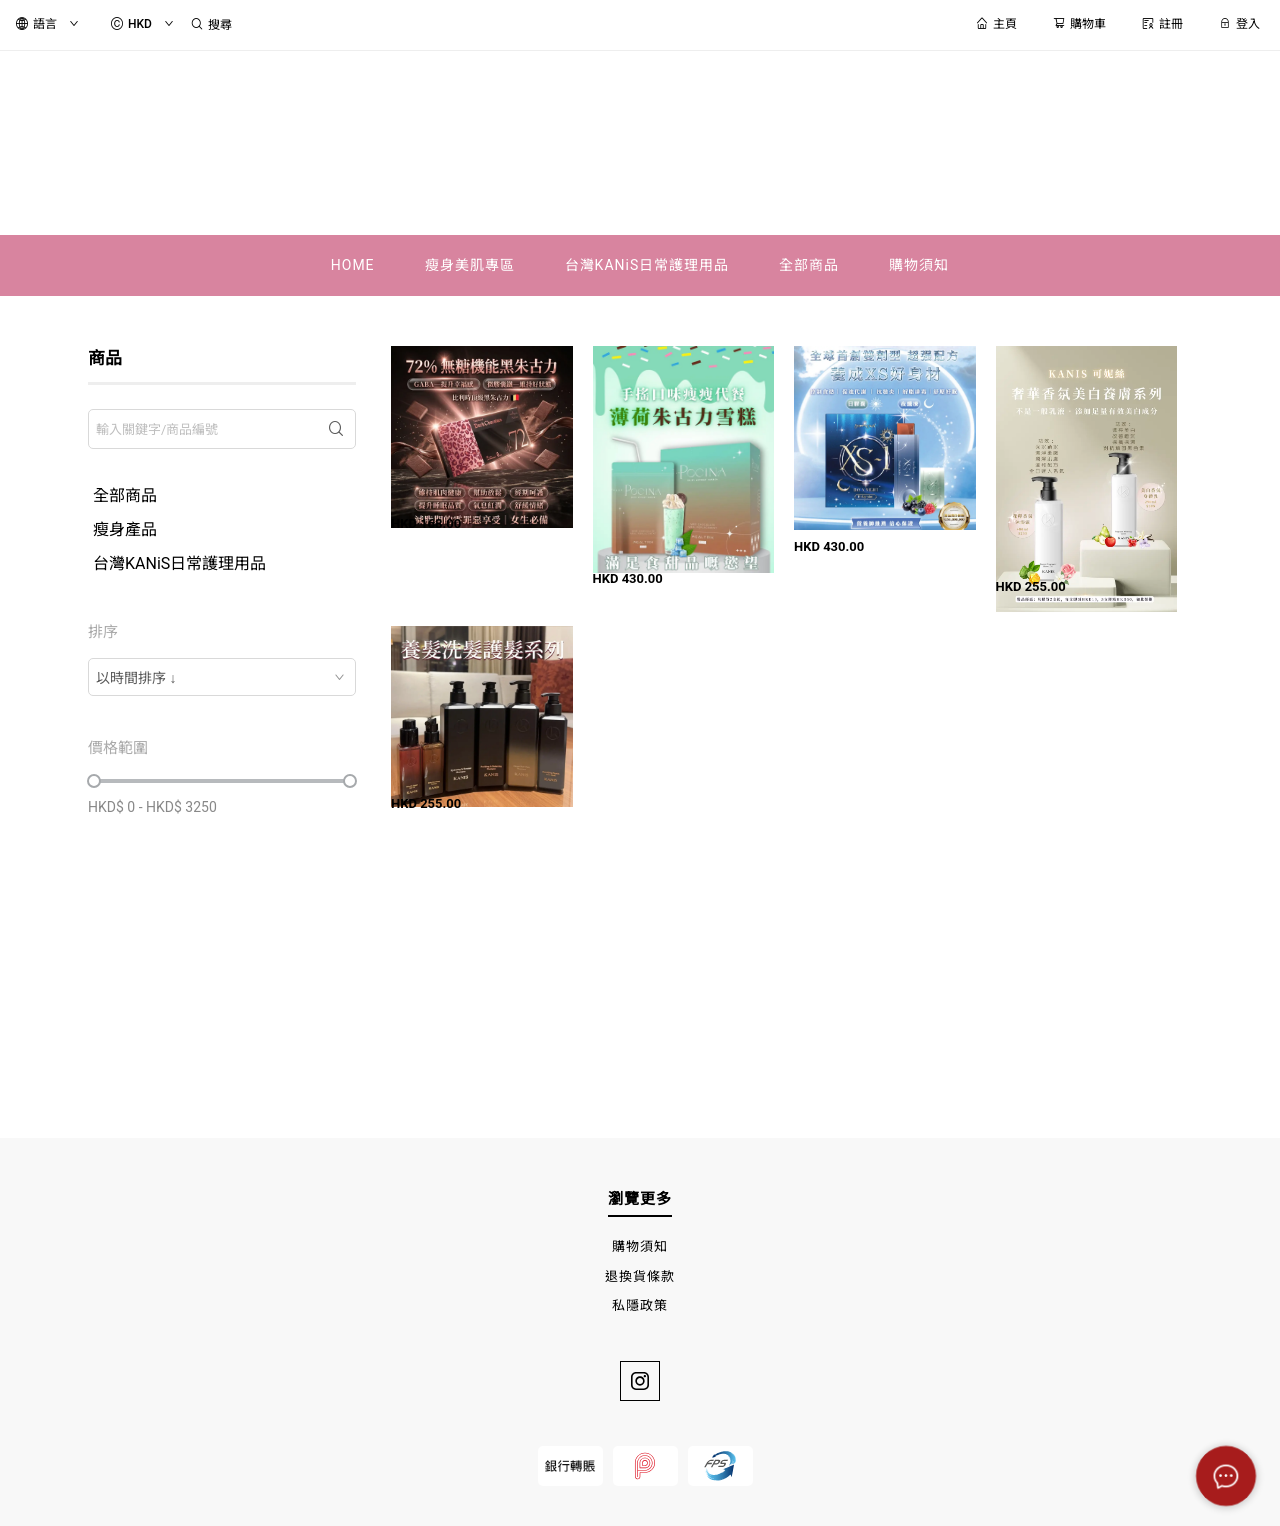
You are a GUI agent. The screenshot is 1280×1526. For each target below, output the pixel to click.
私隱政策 (640, 1305)
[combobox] (222, 677)
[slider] (94, 781)
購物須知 (640, 1246)
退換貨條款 (640, 1276)
